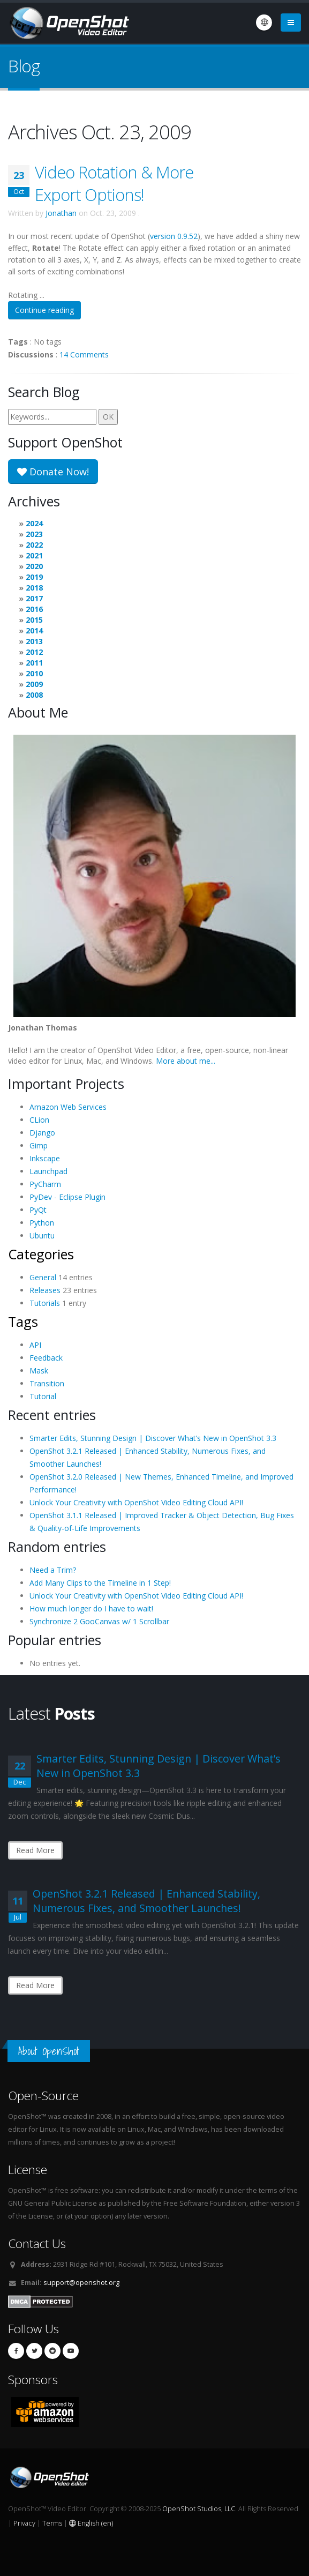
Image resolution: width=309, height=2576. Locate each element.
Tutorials (44, 1303)
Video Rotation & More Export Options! (114, 183)
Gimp (38, 1145)
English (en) (91, 2523)
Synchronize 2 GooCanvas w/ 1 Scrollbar (99, 1621)
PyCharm (45, 1184)
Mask (38, 1370)
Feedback (46, 1358)
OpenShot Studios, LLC (198, 2508)
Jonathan (61, 213)
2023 (34, 534)
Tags (23, 1321)
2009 (34, 684)
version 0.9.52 (174, 236)
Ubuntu (42, 1235)
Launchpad (48, 1171)
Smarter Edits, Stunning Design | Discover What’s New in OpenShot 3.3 (152, 1438)
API (35, 1345)
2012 (34, 652)
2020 (34, 566)
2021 (34, 555)
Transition (46, 1383)
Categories (41, 1254)
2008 (34, 695)
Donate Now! (53, 471)
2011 (34, 663)
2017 (34, 598)
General (42, 1277)
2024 (34, 523)
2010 (34, 673)
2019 (34, 577)
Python (41, 1223)
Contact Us (37, 2243)
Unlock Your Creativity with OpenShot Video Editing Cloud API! (136, 1502)
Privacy (24, 2523)
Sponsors (33, 2379)
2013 (34, 641)
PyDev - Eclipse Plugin (67, 1197)
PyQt (38, 1210)
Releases (45, 1290)
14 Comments (84, 354)
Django (42, 1133)
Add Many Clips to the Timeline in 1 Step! (100, 1583)
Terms (52, 2523)
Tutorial (42, 1396)
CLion (39, 1120)
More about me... (185, 1061)
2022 (34, 545)
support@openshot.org (81, 2282)
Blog (24, 65)
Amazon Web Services (68, 1107)
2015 (34, 620)
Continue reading (44, 310)
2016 (34, 609)
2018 (34, 588)
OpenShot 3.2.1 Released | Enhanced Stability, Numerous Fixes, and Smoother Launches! (146, 1900)
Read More (35, 1850)
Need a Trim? (52, 1570)
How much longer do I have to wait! (91, 1608)
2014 (34, 630)
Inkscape (44, 1158)
